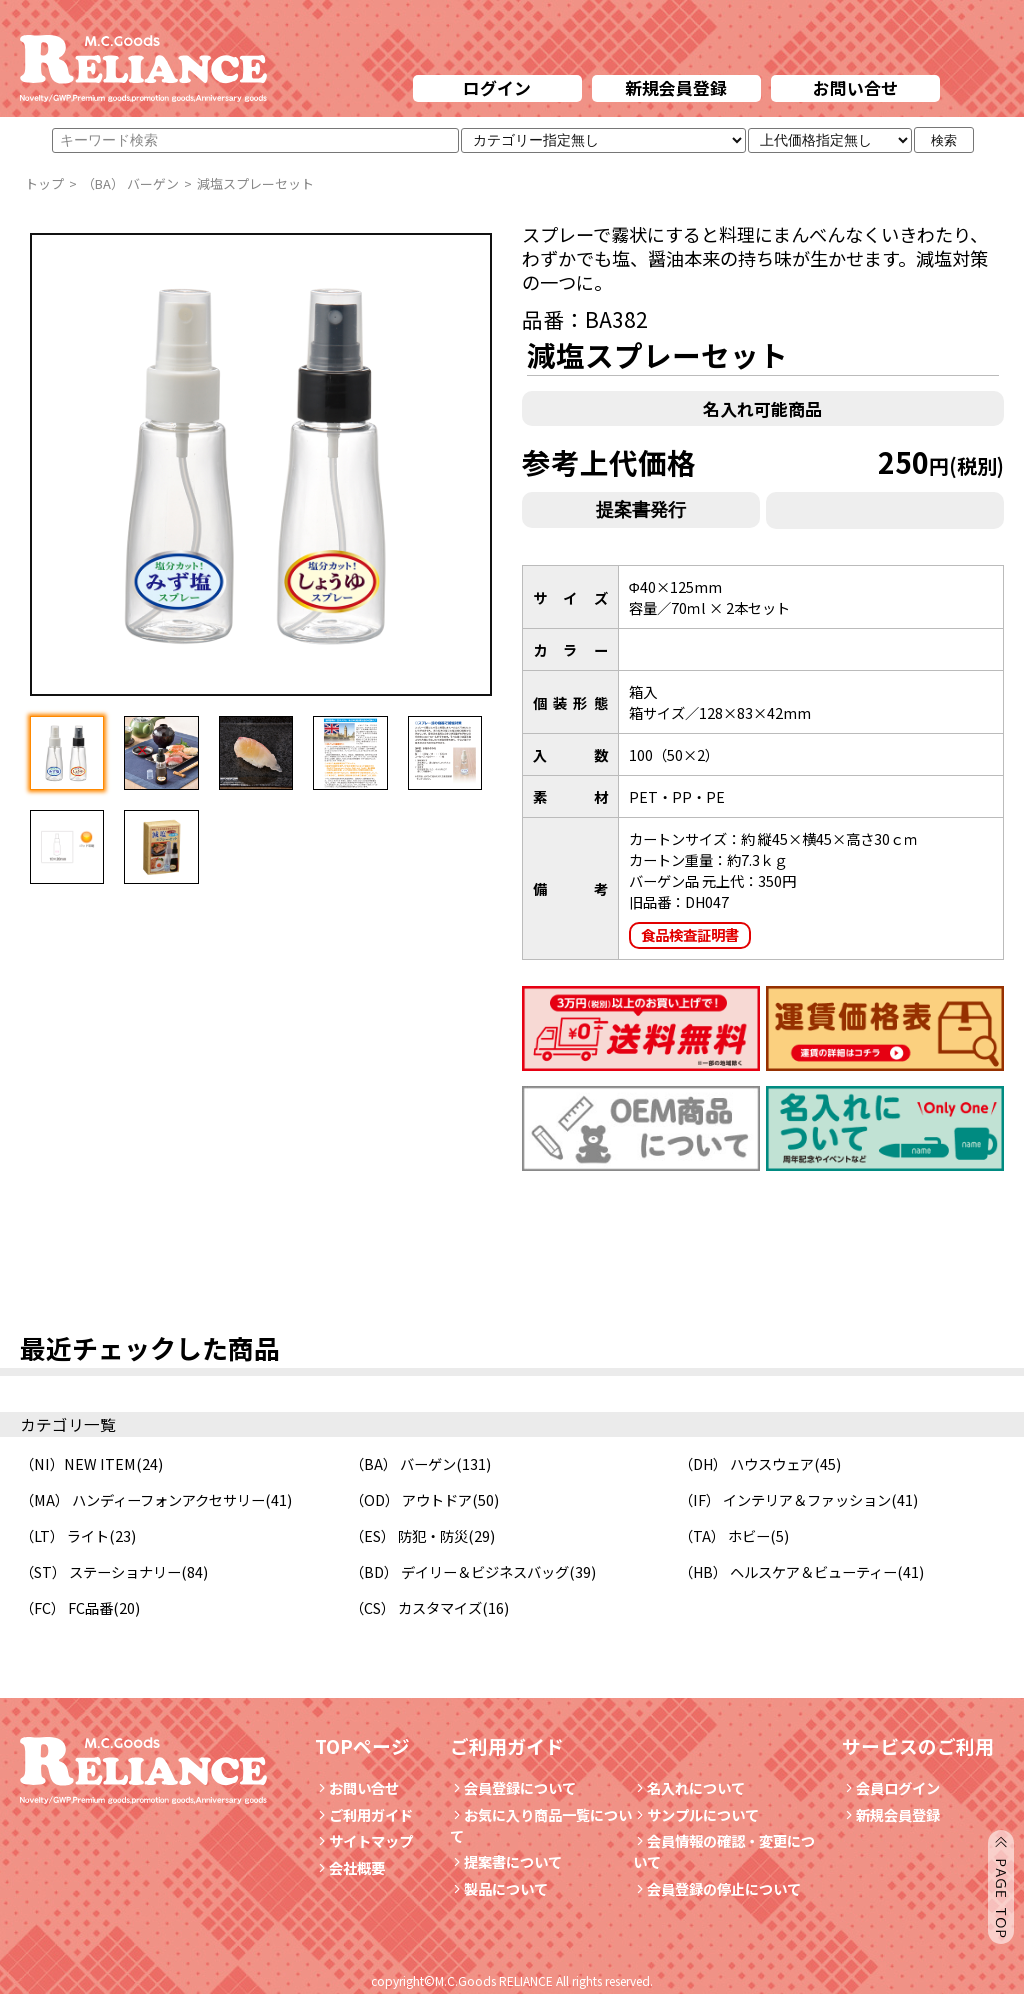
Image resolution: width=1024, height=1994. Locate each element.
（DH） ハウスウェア (746, 1463)
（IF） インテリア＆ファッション (785, 1499)
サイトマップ (364, 1840)
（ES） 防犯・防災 (409, 1535)
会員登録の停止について (724, 1888)
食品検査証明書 (690, 934)
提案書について (506, 1861)
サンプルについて (696, 1814)
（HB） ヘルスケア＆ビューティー (788, 1571)
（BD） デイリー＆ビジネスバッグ (459, 1571)
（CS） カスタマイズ (416, 1607)
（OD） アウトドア (411, 1499)
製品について (499, 1888)
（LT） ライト (64, 1535)
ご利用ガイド (364, 1814)
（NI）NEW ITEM (78, 1463)
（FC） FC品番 (66, 1607)
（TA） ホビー (724, 1535)
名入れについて (689, 1787)
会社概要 (350, 1867)
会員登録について (513, 1787)
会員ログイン (891, 1787)
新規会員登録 (676, 87)
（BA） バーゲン (403, 1463)
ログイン (497, 87)
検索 (944, 140)
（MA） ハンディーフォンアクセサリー (142, 1499)
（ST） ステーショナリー (100, 1571)
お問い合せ (855, 87)
